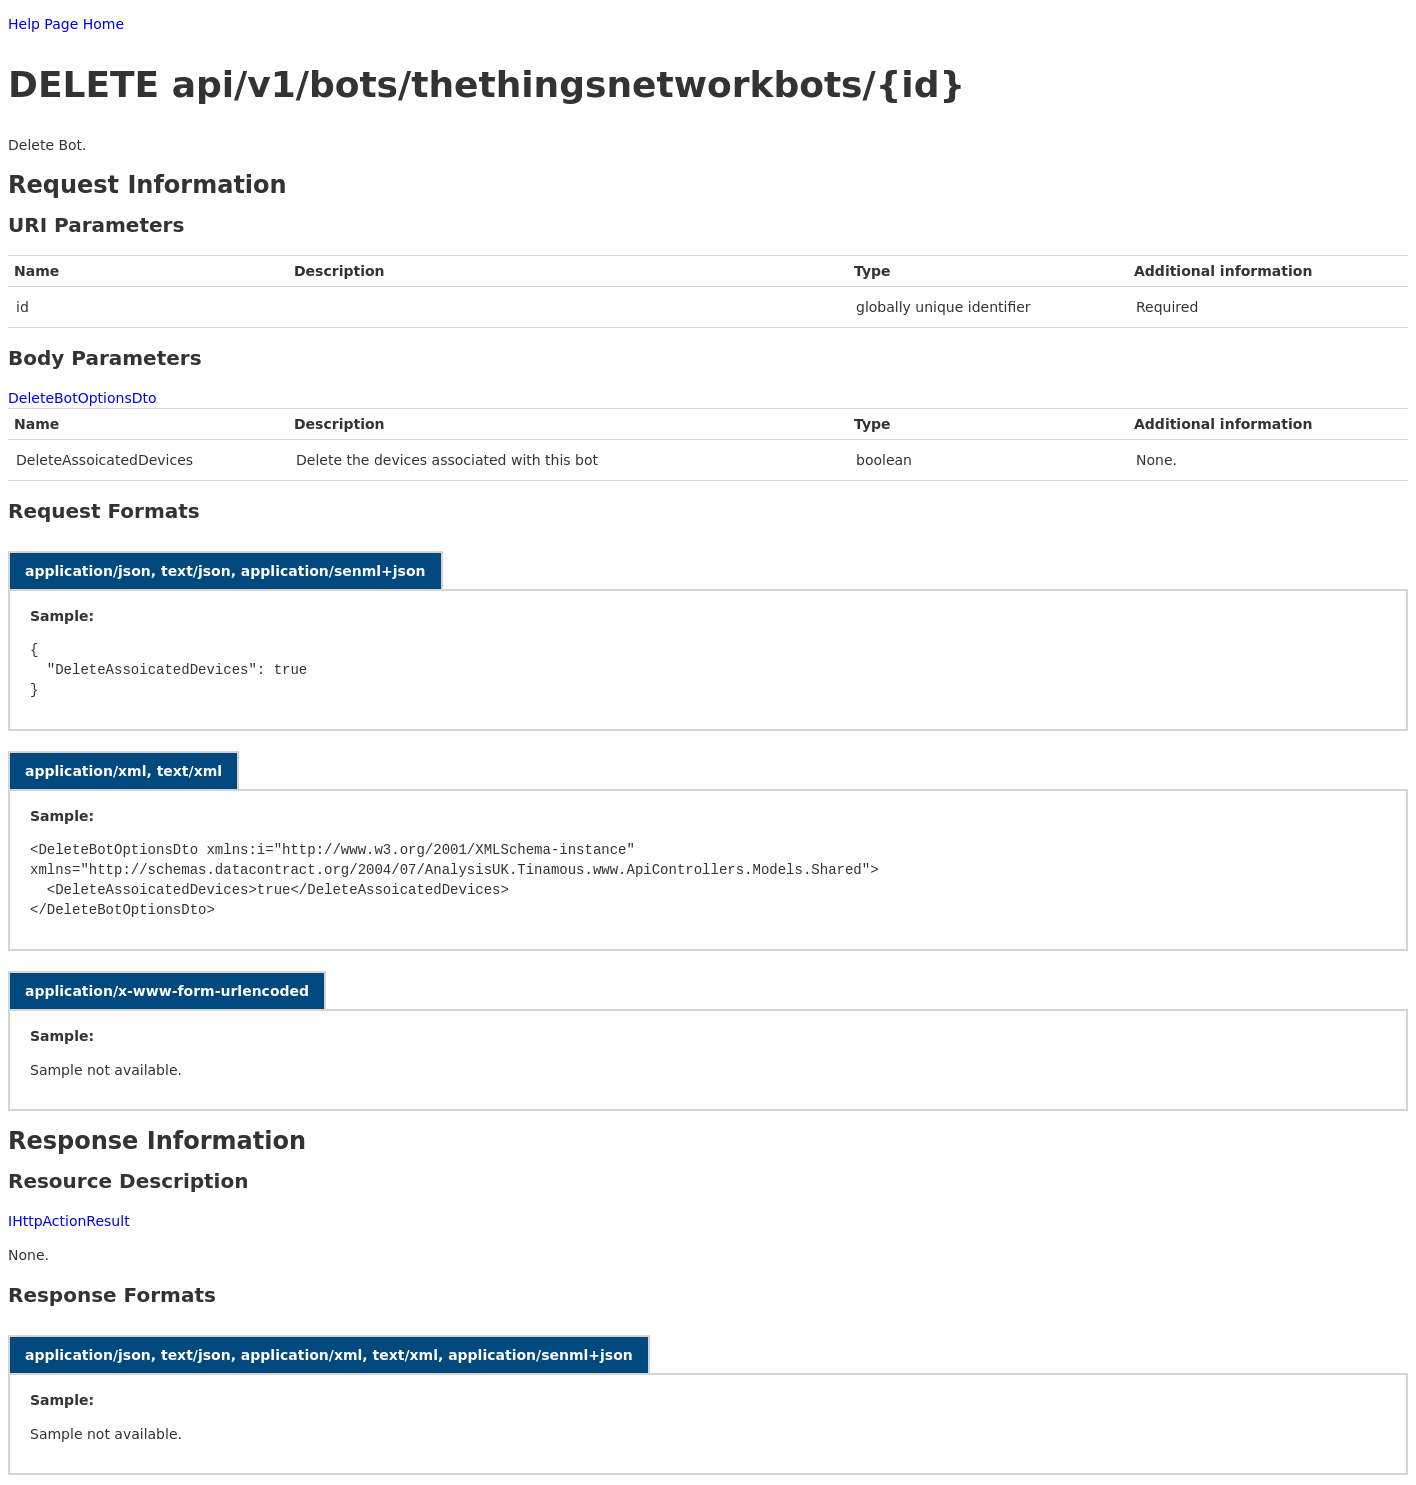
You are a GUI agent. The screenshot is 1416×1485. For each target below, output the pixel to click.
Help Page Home (66, 24)
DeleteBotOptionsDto (82, 398)
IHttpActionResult (69, 1221)
